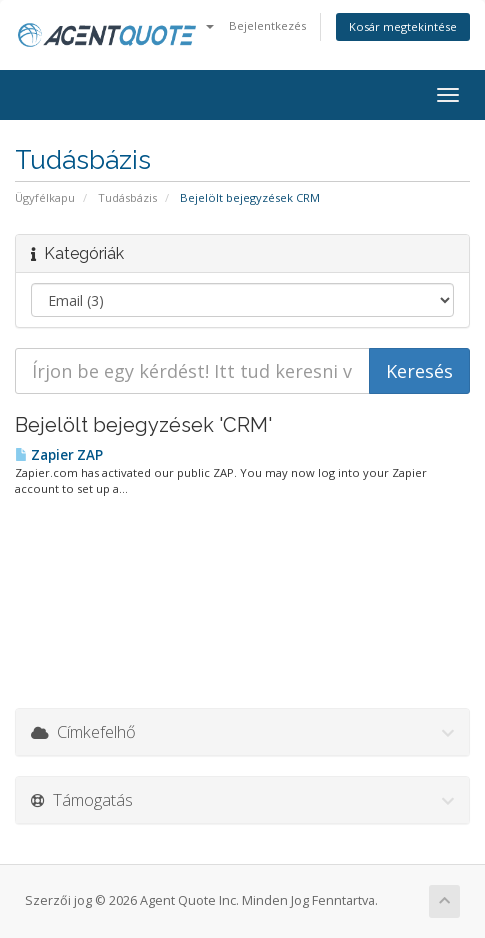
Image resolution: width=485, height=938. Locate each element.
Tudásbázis (127, 197)
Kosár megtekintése (403, 26)
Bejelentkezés (267, 25)
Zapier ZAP (59, 455)
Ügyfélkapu (45, 197)
